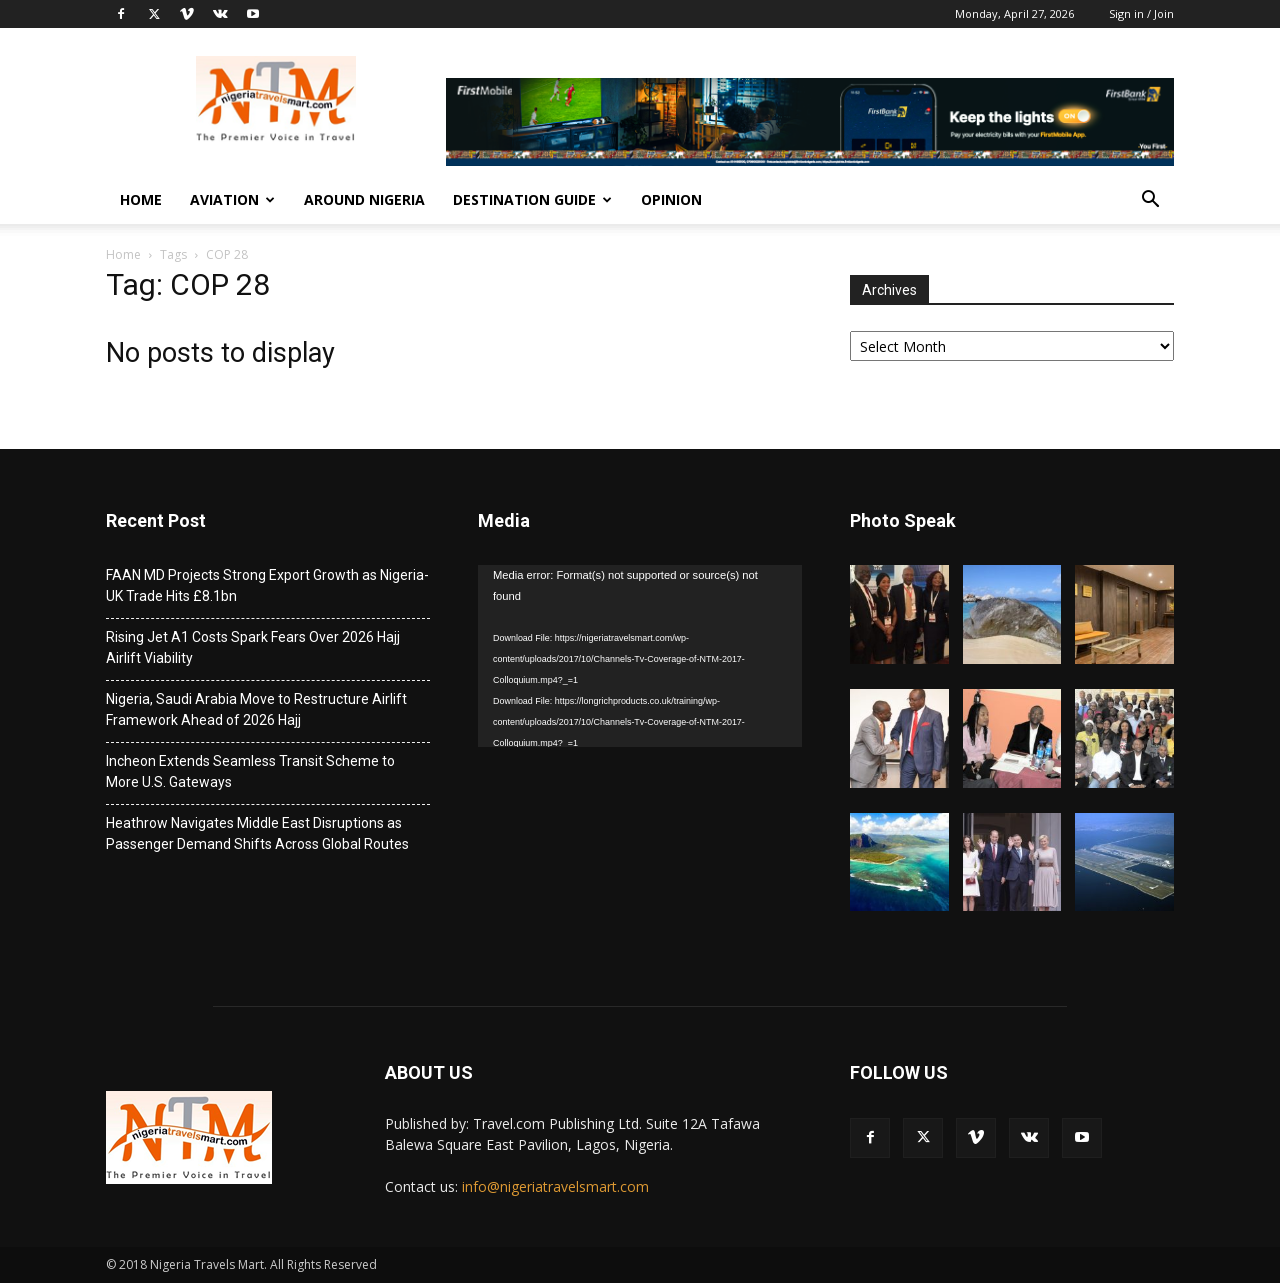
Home (141, 199)
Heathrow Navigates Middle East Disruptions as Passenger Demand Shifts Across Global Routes (257, 833)
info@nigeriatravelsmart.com (555, 1186)
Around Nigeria (364, 199)
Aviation (232, 199)
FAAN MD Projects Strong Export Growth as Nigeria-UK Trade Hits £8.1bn (267, 585)
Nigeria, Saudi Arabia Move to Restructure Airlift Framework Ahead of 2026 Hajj (256, 709)
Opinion (671, 199)
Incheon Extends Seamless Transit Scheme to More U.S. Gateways (250, 771)
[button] (1150, 201)
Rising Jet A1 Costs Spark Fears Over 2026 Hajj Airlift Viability (253, 647)
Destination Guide (532, 199)
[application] (640, 656)
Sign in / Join (1141, 13)
